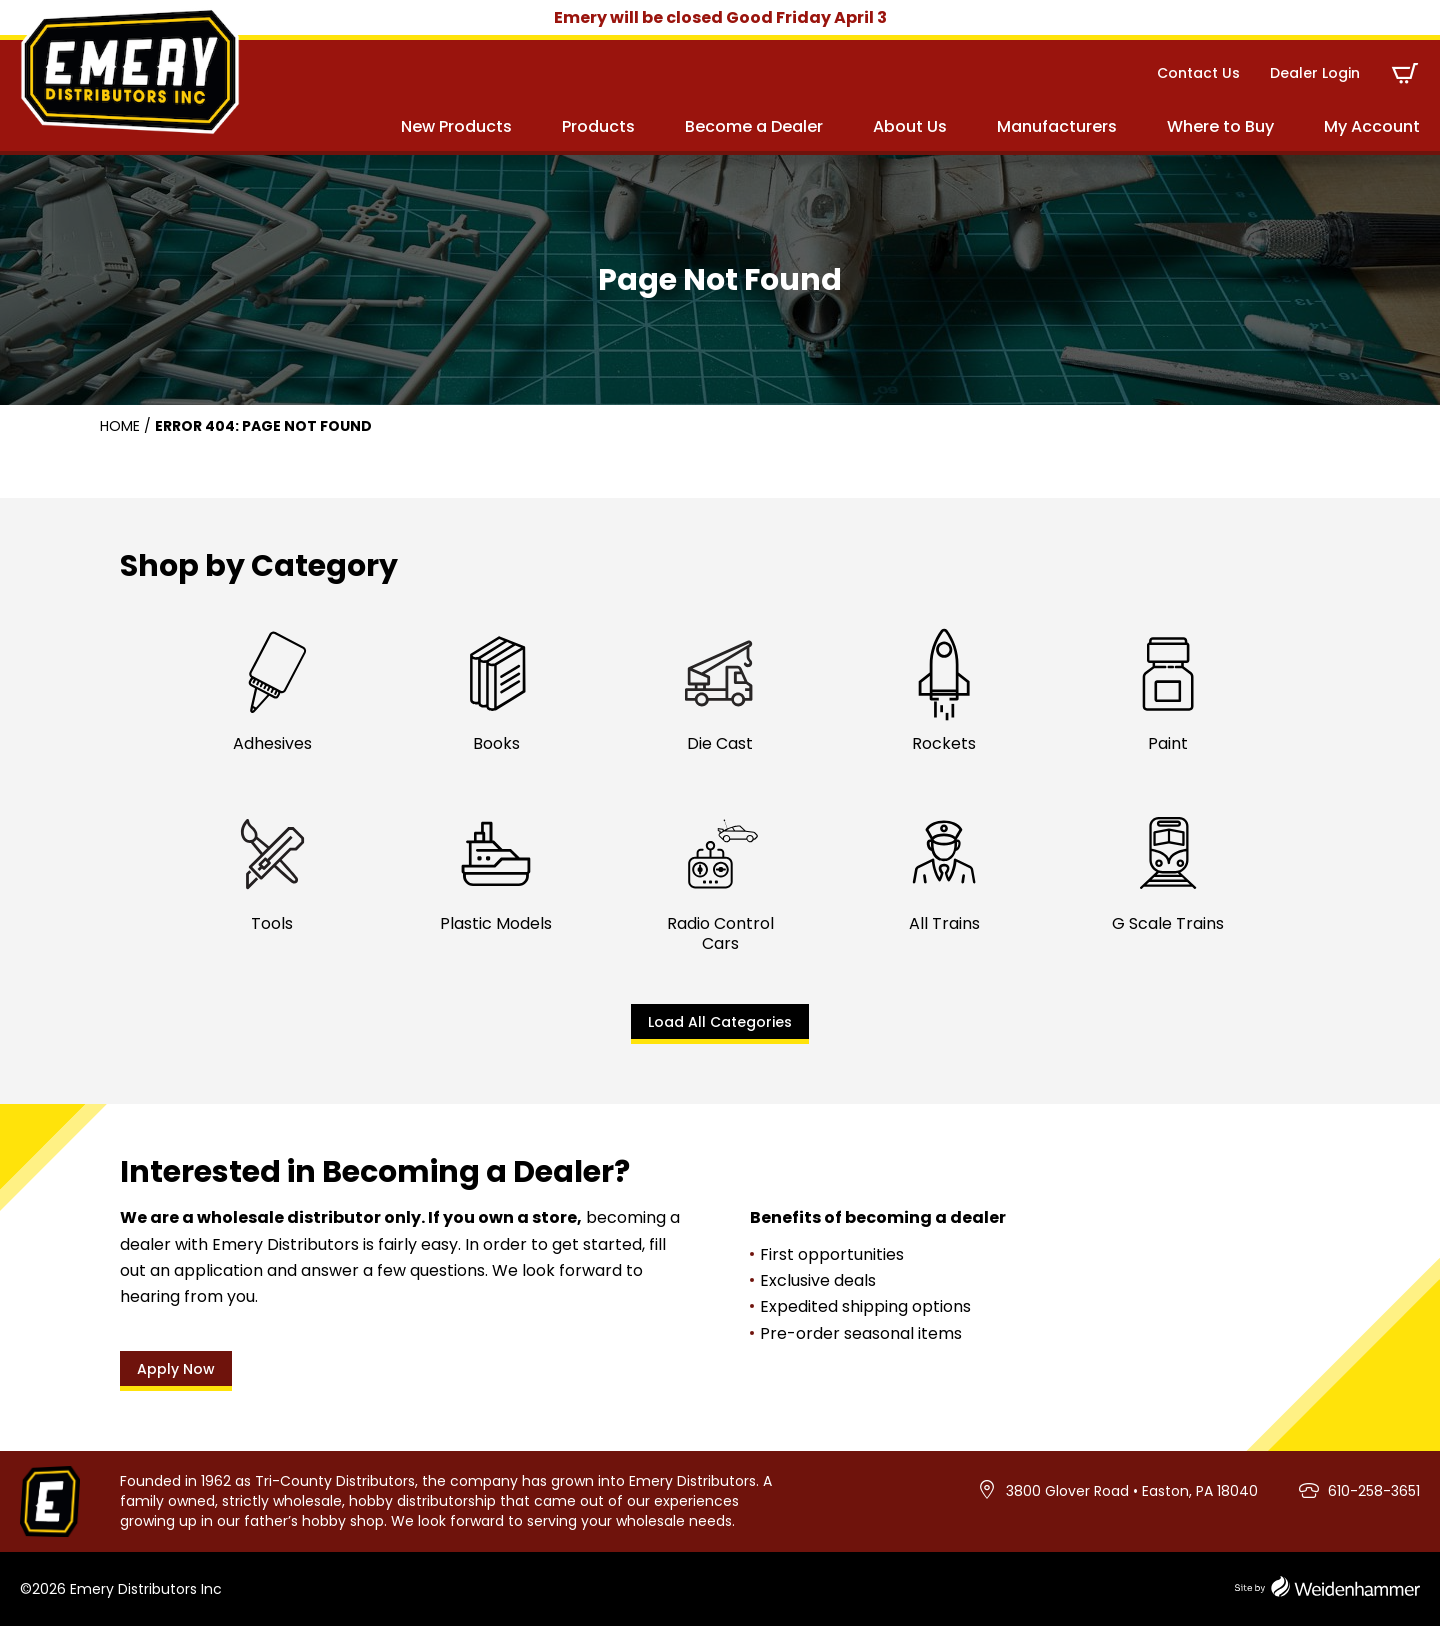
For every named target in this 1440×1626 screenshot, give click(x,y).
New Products (456, 126)
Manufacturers (1057, 126)
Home (120, 426)
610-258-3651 (1374, 1491)
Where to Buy (1220, 126)
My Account (1372, 126)
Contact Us (1198, 73)
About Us (910, 126)
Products (598, 126)
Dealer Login (1315, 73)
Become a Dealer (754, 126)
